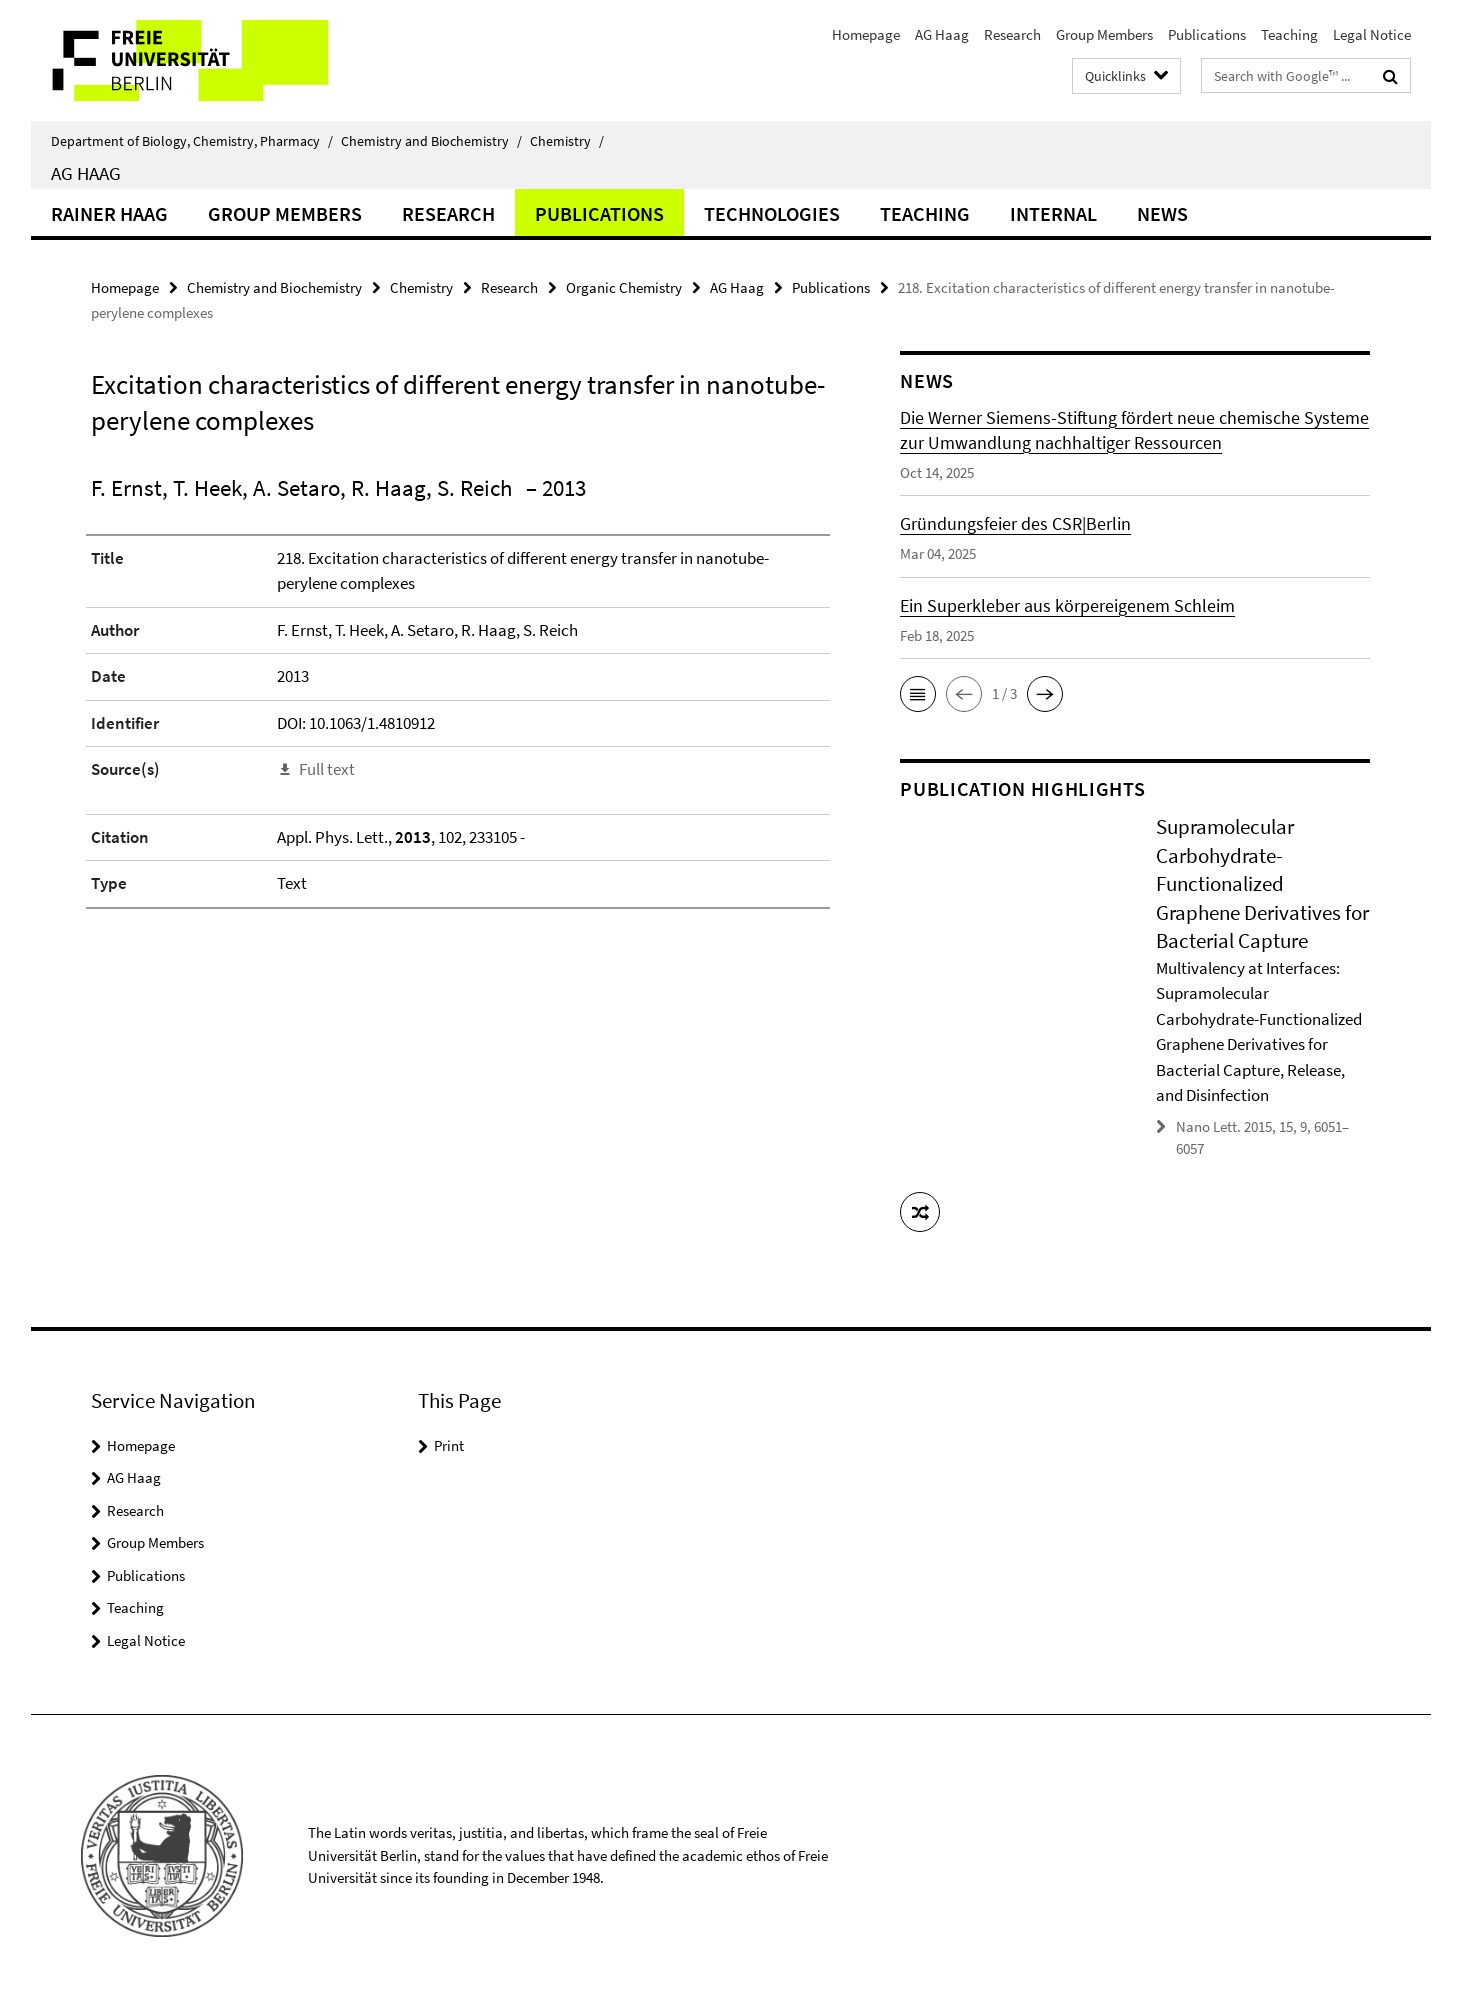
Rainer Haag (109, 213)
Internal (1053, 213)
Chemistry (567, 141)
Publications (1207, 34)
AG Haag (942, 34)
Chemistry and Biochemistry (431, 141)
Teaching (1289, 34)
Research (1012, 34)
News (1162, 213)
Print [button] (449, 1445)
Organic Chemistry (624, 287)
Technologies (772, 213)
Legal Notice (1372, 34)
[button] (918, 694)
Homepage (866, 34)
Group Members (1104, 34)
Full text (327, 769)
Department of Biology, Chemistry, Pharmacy (192, 141)
